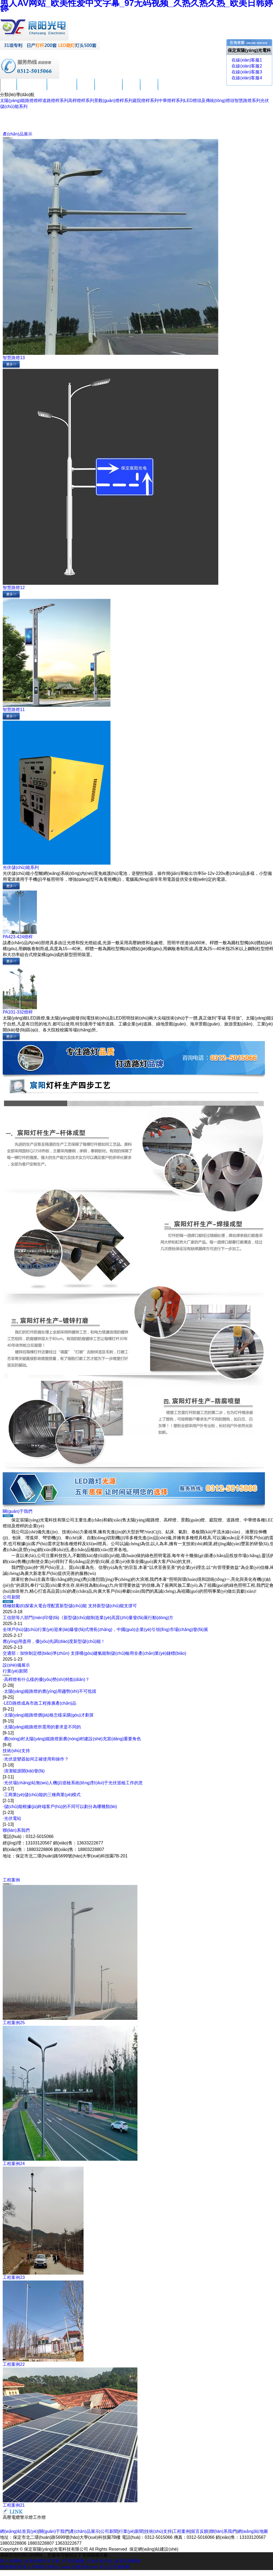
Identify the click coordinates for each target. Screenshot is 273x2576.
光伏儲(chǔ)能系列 (21, 867)
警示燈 (26, 2517)
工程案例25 (14, 2022)
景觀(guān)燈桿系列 (113, 100)
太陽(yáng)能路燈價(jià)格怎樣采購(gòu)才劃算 (49, 1715)
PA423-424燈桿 (18, 936)
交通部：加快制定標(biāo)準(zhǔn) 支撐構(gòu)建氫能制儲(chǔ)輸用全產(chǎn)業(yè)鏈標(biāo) (94, 1653)
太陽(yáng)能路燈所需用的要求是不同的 (42, 1727)
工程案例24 (14, 2163)
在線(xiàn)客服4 (246, 78)
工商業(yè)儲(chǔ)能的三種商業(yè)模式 (42, 1794)
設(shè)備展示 (16, 1665)
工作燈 (39, 2517)
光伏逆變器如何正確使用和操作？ (36, 1759)
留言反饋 (149, 88)
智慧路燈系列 (247, 100)
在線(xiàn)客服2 (246, 66)
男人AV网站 (34, 2567)
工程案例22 (14, 2364)
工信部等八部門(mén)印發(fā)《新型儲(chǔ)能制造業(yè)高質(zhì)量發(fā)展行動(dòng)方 (88, 1617)
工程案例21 (14, 2505)
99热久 (53, 2567)
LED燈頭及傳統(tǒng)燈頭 (209, 100)
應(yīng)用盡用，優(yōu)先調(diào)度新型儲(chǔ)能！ (54, 1641)
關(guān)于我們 (32, 88)
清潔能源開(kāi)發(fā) (24, 1771)
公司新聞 (85, 88)
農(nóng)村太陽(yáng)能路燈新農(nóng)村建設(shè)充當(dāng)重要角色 (72, 1738)
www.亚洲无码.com (79, 2567)
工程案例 (131, 88)
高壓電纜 (11, 2517)
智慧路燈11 (14, 709)
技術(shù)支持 (108, 88)
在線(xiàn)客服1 (246, 60)
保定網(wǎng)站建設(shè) (153, 2549)
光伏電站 (12, 1818)
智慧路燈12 (14, 587)
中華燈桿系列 (171, 100)
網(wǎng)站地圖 (252, 2531)
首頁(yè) (8, 88)
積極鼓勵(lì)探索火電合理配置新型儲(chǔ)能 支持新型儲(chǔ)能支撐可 (70, 1605)
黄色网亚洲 (11, 2567)
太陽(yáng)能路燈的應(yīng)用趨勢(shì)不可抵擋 (50, 1691)
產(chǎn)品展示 (62, 88)
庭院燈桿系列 (145, 100)
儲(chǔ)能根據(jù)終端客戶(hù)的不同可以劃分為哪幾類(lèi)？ (60, 1806)
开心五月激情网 (114, 2567)
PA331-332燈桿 (18, 1012)
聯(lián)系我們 (171, 88)
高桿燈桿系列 (81, 100)
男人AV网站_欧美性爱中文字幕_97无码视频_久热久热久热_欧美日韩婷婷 (70, 2561)
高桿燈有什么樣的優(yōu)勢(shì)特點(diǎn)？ (46, 1679)
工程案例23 (14, 2277)
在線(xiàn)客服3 (246, 72)
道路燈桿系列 (55, 100)
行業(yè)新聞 (15, 1671)
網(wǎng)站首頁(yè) (19, 2531)
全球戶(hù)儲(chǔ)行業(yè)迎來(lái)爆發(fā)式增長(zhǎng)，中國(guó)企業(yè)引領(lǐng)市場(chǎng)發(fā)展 (105, 1629)
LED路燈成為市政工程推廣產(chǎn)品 (40, 1703)
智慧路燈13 (14, 357)
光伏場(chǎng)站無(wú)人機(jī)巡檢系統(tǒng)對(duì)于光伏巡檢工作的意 (73, 1782)
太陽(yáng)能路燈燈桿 (21, 100)
